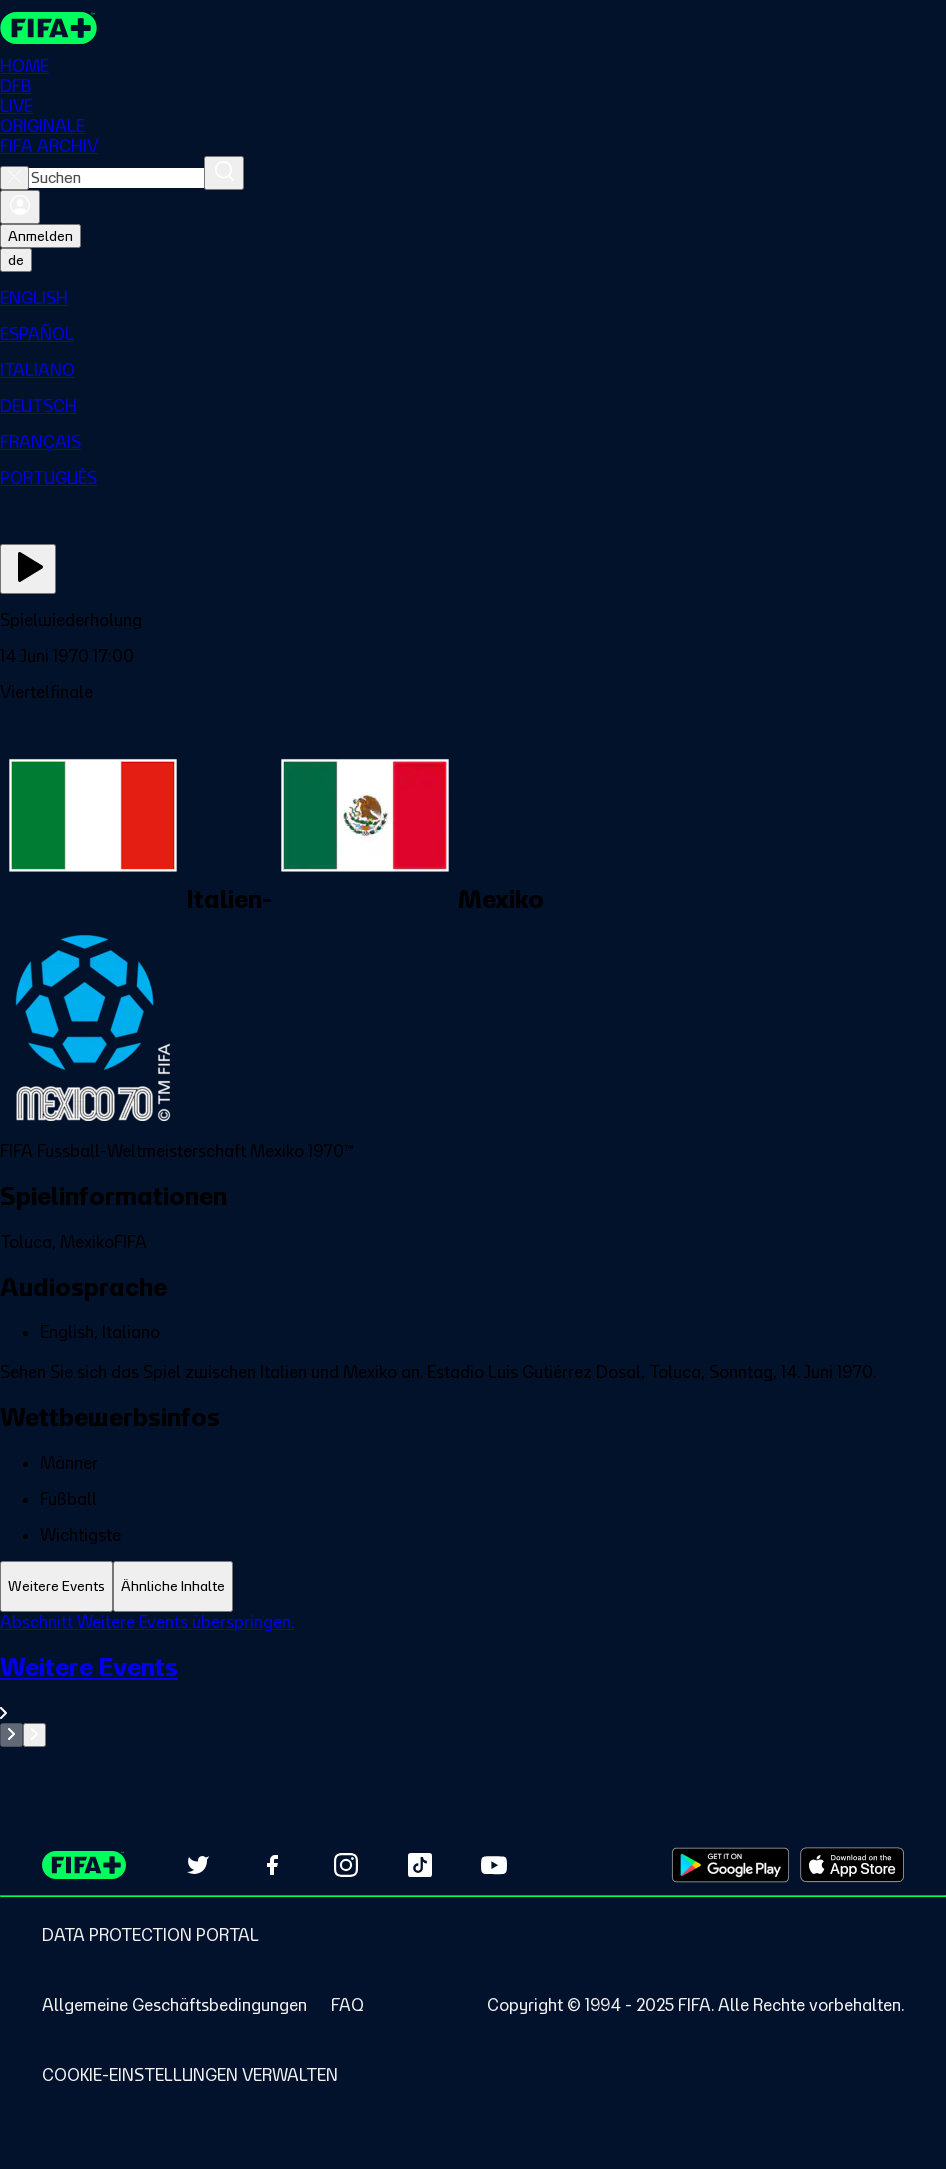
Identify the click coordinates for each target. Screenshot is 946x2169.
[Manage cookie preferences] (190, 2075)
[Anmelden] (20, 207)
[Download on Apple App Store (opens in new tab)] (852, 1865)
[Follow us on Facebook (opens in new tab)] (272, 1865)
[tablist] (473, 1586)
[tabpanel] (473, 1679)
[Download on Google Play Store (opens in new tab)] (730, 1865)
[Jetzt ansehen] (28, 569)
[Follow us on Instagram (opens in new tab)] (346, 1865)
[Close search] (14, 178)
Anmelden (40, 236)
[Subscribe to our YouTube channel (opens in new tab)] (494, 1865)
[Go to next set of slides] (34, 1735)
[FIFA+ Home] (48, 28)
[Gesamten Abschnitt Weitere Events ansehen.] (473, 1687)
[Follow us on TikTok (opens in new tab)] (420, 1865)
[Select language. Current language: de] (16, 260)
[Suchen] (224, 173)
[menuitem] (473, 298)
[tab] (56, 1586)
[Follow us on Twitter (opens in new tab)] (198, 1865)
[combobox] (116, 178)
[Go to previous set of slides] (11, 1735)
